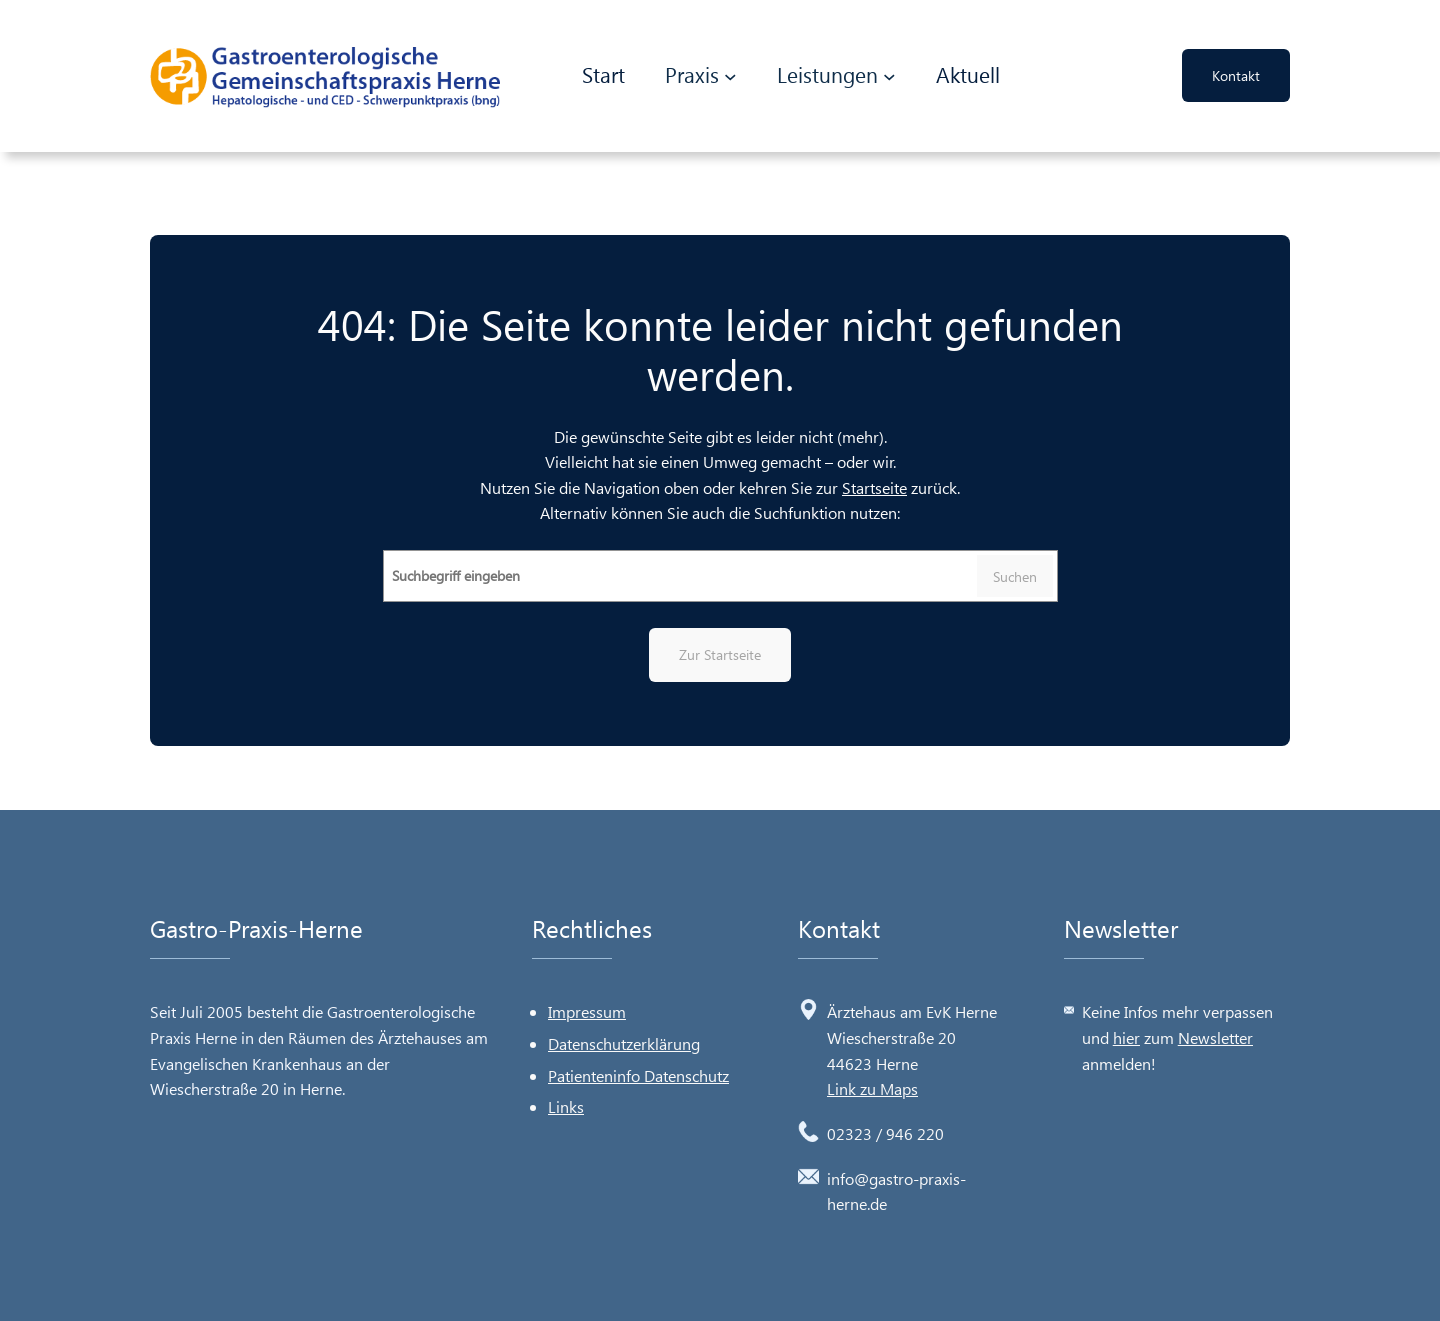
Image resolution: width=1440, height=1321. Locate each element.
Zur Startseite (720, 654)
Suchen (1015, 576)
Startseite (874, 487)
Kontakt (1236, 75)
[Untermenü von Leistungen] (889, 76)
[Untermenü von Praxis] (730, 76)
